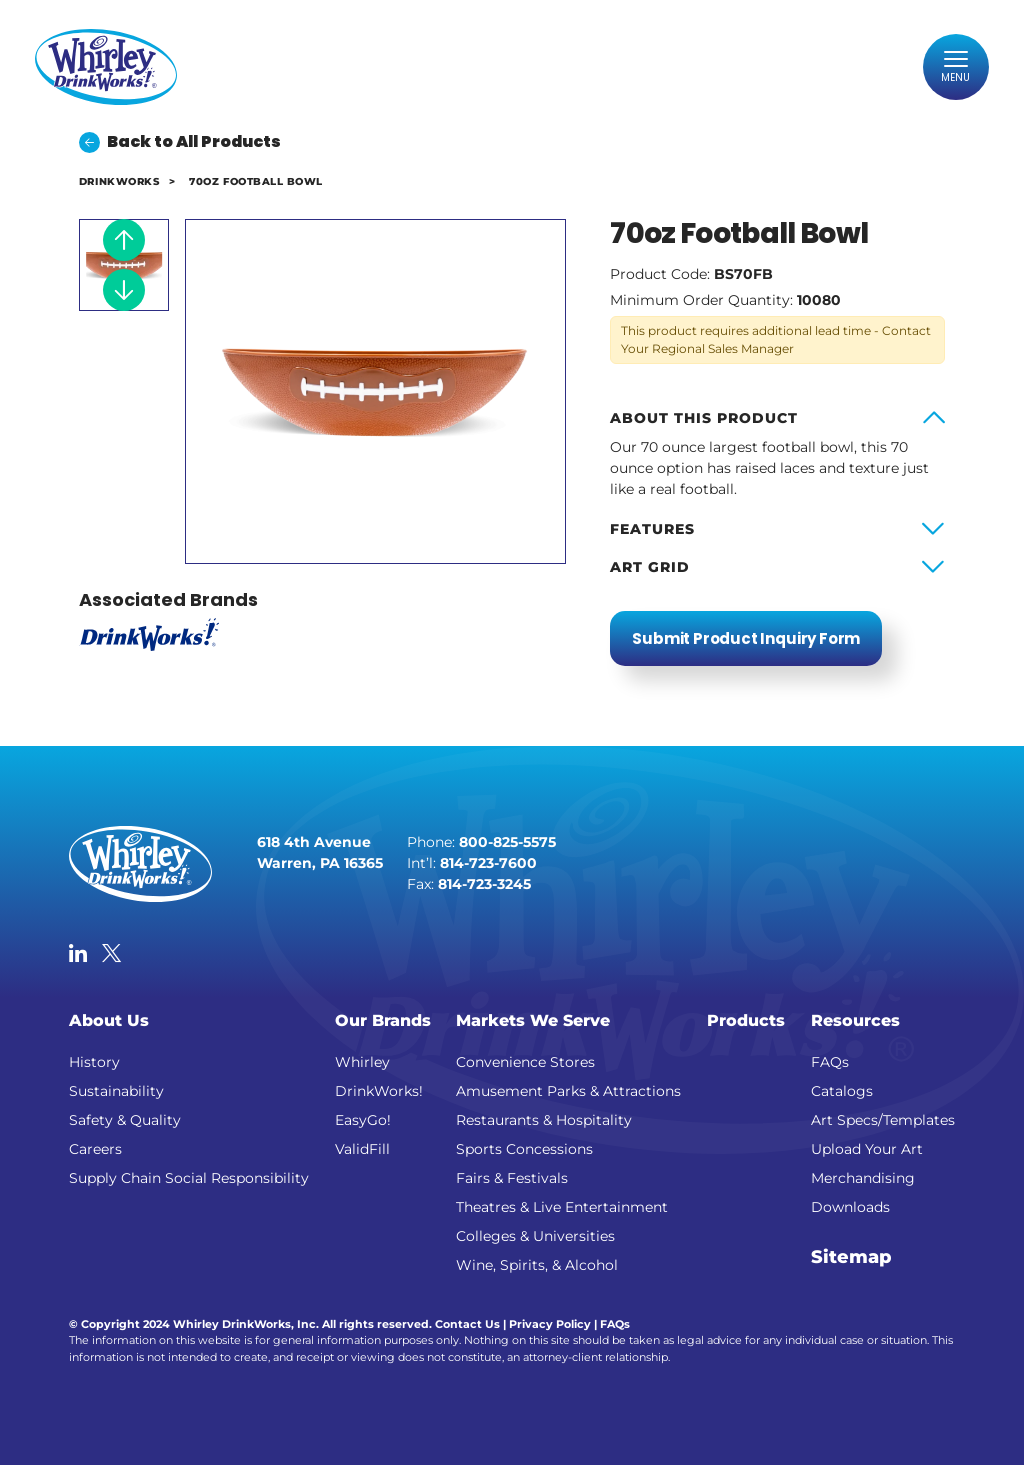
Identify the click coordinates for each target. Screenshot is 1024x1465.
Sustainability (116, 1091)
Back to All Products (180, 141)
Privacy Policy (550, 1324)
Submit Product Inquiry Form (746, 638)
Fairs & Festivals (512, 1178)
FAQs (830, 1062)
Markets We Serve (533, 1020)
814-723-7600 (488, 863)
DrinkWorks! (379, 1091)
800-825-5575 (507, 842)
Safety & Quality (125, 1120)
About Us (109, 1020)
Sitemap (851, 1257)
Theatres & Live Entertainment (562, 1207)
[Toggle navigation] (954, 68)
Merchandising (863, 1178)
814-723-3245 (484, 884)
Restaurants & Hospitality (544, 1120)
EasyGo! (363, 1120)
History (94, 1062)
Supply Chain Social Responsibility (189, 1178)
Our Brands (383, 1020)
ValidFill (362, 1149)
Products (746, 1020)
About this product (704, 418)
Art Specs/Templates (883, 1120)
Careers (95, 1149)
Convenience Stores (525, 1062)
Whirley (362, 1062)
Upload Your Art (867, 1149)
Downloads (850, 1207)
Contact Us (467, 1324)
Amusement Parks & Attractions (568, 1091)
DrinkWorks (119, 181)
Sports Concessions (524, 1149)
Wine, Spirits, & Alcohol (537, 1265)
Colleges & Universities (535, 1236)
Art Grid (650, 567)
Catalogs (842, 1091)
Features (652, 529)
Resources (855, 1020)
